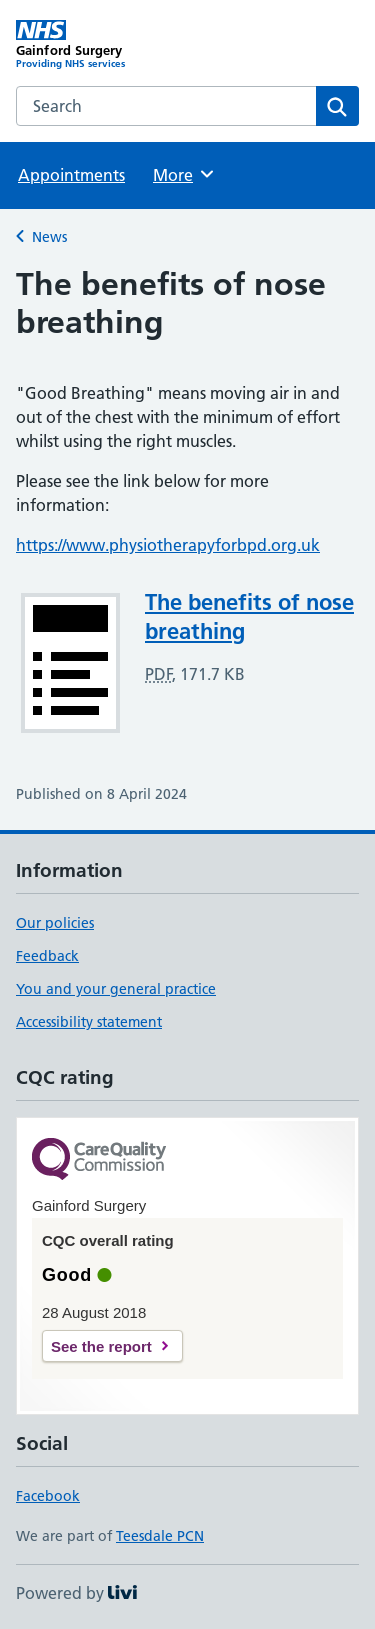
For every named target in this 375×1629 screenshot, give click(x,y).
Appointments (71, 175)
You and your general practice (116, 989)
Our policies (55, 923)
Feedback (47, 956)
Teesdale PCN (160, 1536)
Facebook (48, 1496)
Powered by (76, 1593)
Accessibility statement (89, 1022)
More (184, 174)
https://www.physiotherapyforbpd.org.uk (168, 545)
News (49, 237)
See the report (101, 1346)
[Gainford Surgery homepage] (102, 45)
